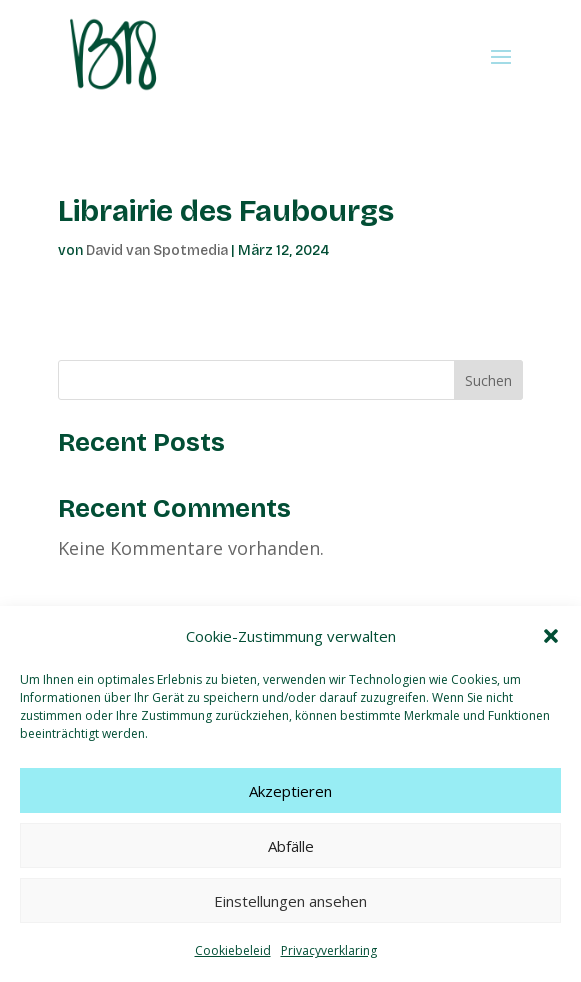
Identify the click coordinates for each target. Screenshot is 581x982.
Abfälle (291, 846)
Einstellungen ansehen (290, 901)
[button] (551, 636)
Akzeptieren (290, 791)
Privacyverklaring (329, 950)
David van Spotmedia (157, 250)
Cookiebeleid (233, 950)
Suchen (488, 380)
